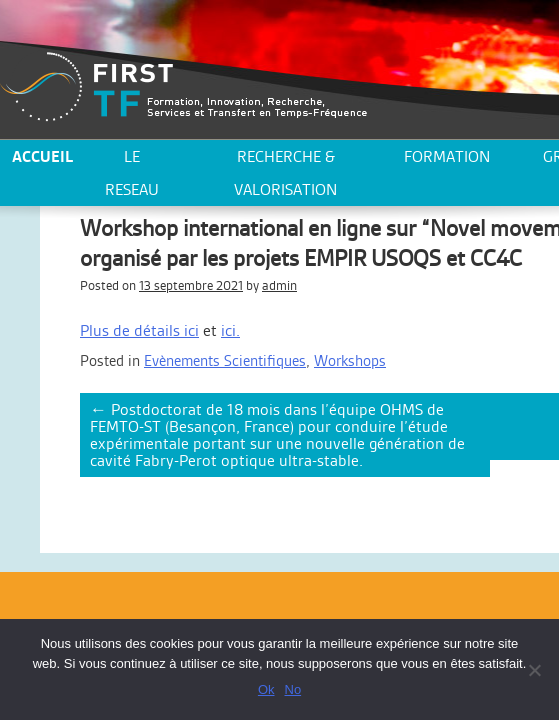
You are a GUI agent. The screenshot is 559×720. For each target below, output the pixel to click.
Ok (266, 689)
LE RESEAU (132, 173)
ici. (230, 330)
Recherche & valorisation (285, 173)
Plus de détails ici (139, 330)
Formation (447, 156)
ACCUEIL (42, 156)
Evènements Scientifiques (225, 360)
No (293, 689)
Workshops (350, 360)
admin (279, 285)
